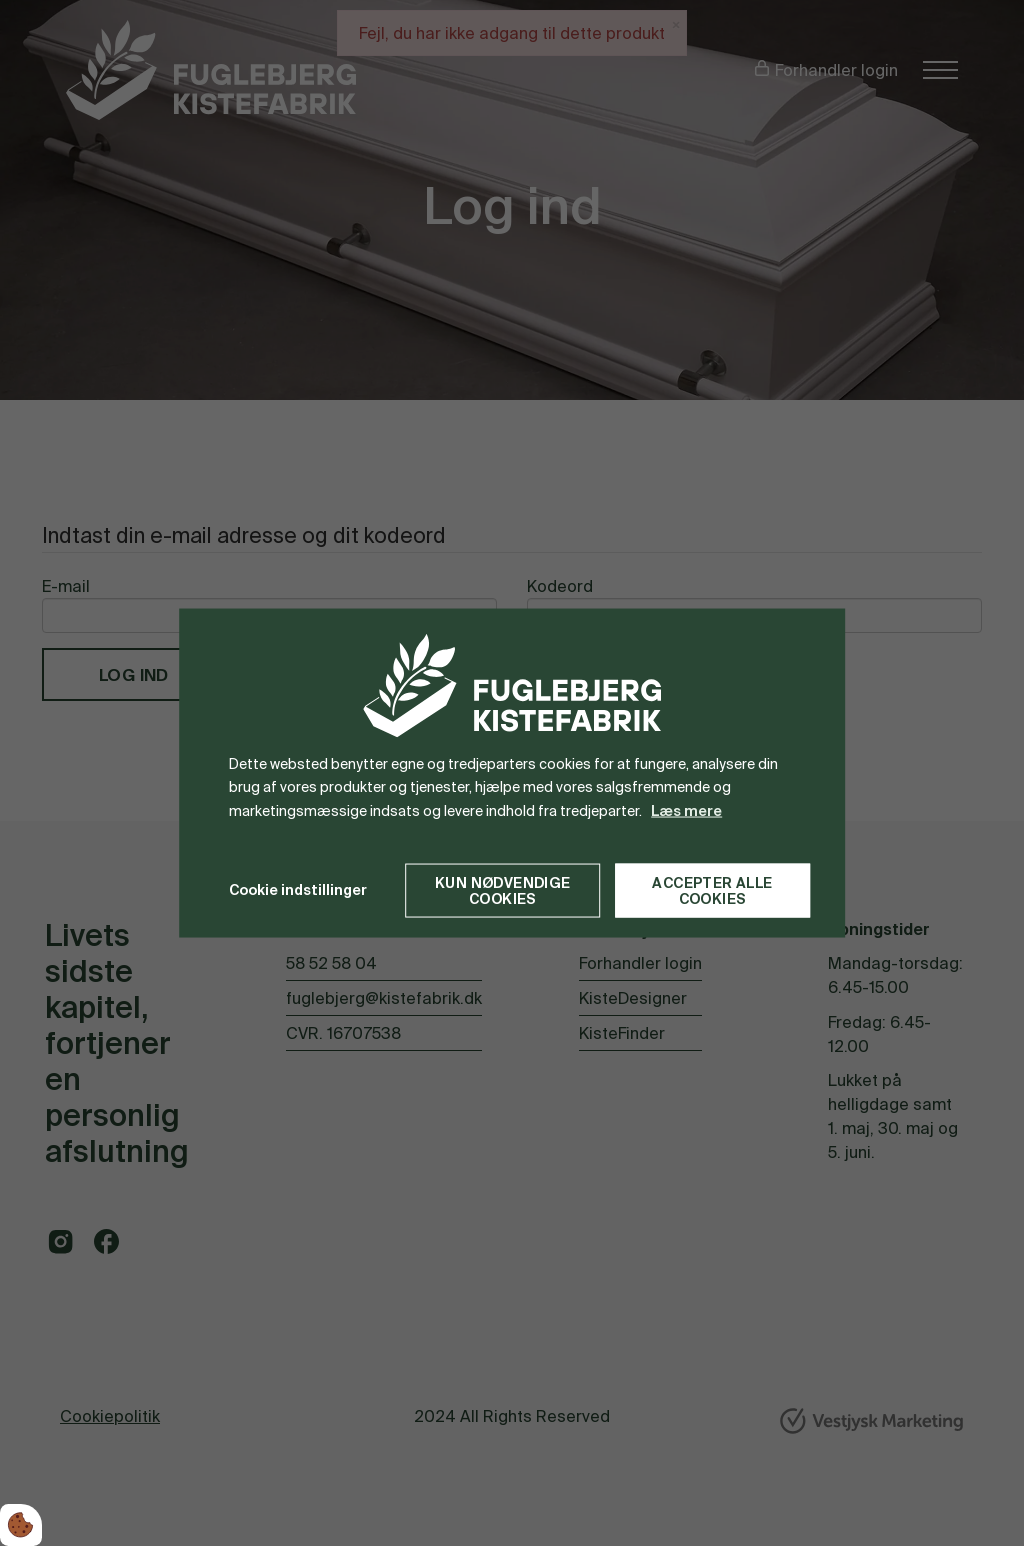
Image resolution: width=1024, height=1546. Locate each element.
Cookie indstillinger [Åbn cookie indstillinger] (298, 890)
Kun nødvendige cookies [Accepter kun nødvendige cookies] (503, 890)
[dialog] (512, 773)
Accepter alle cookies (712, 890)
